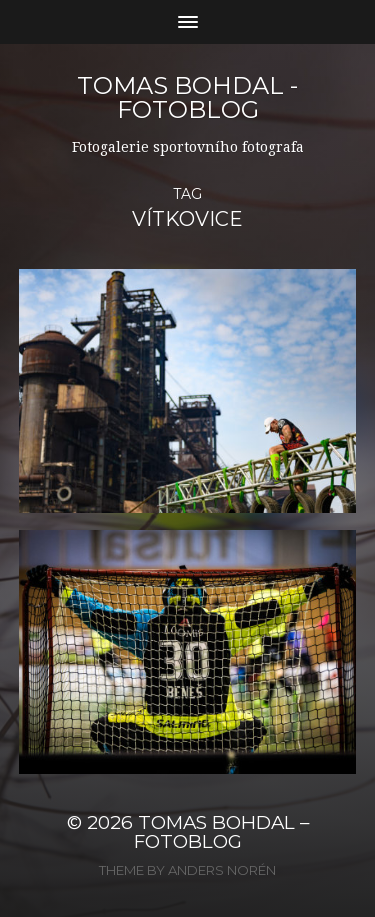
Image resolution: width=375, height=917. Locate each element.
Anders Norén (222, 870)
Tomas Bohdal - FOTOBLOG (187, 97)
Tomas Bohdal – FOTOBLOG (221, 832)
